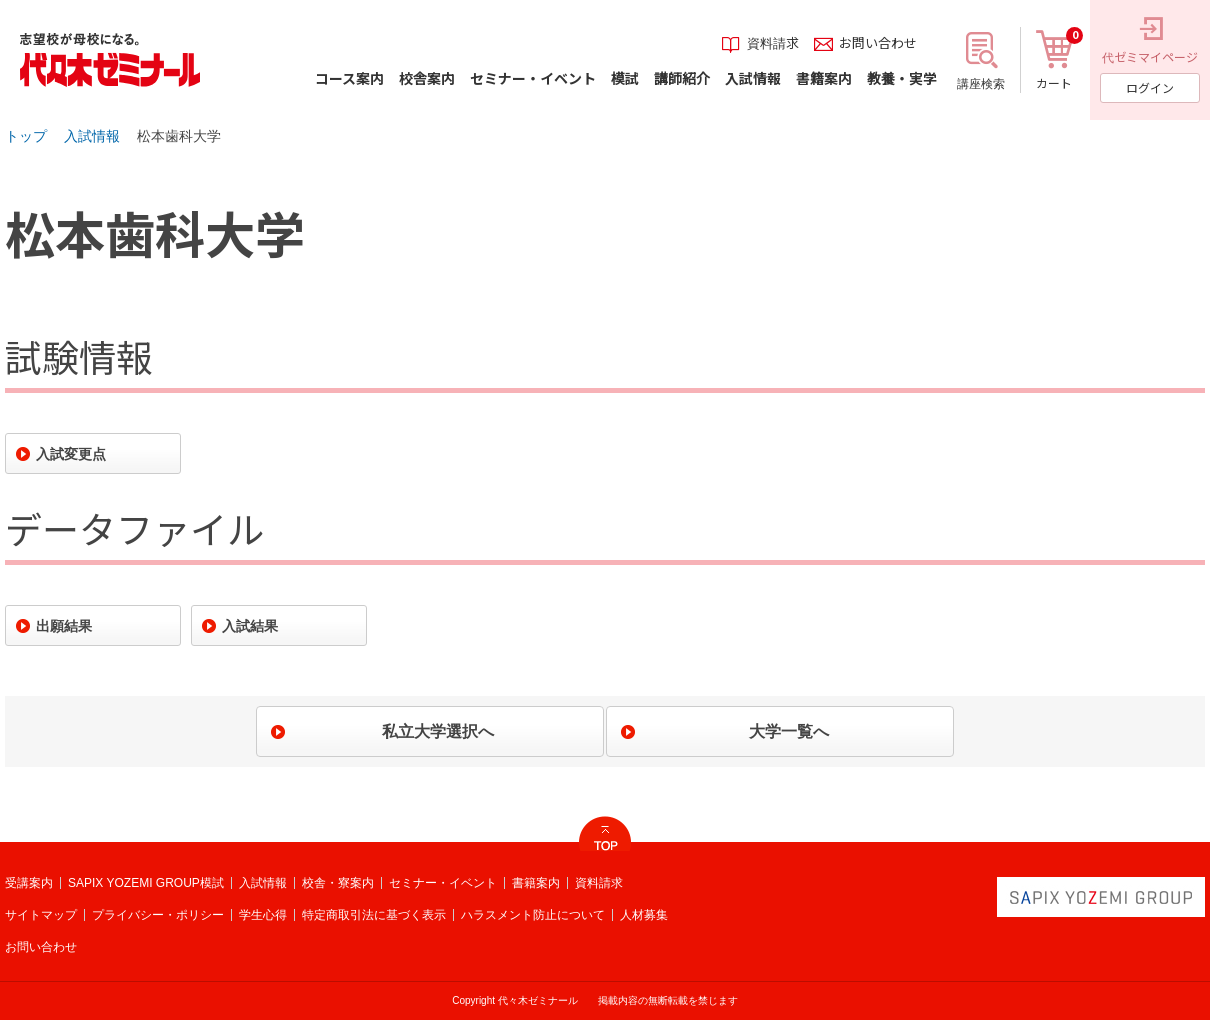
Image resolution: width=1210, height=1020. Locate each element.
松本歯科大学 (179, 136)
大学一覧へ (789, 731)
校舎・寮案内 (338, 883)
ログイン (1150, 87)
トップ (26, 136)
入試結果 (250, 626)
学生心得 (263, 915)
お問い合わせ (41, 947)
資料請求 (599, 883)
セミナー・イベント (443, 883)
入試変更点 (71, 454)
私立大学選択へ (438, 731)
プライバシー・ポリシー (158, 915)
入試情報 (92, 136)
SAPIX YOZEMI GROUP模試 (146, 883)
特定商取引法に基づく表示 (374, 915)
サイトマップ (41, 915)
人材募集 (644, 915)
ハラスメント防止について (533, 915)
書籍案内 (536, 883)
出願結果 (64, 626)
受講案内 (29, 883)
